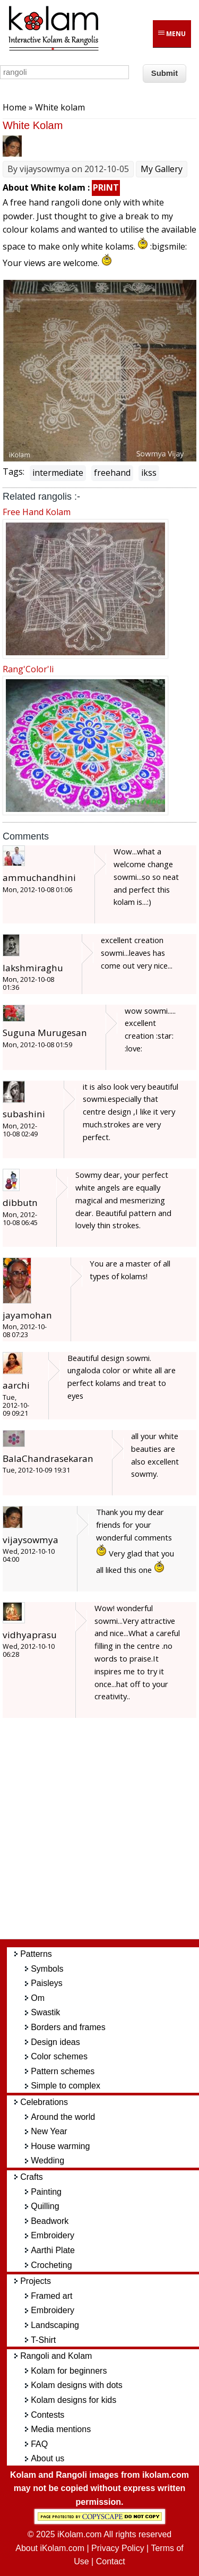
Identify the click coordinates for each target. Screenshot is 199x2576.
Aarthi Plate (53, 2250)
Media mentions (61, 2429)
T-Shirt (43, 2339)
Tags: (13, 471)
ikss (149, 472)
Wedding (47, 2160)
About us (47, 2458)
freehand (112, 472)
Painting (46, 2191)
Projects (35, 2281)
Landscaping (55, 2325)
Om (38, 1997)
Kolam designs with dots (77, 2385)
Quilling (45, 2206)
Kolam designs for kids (73, 2399)
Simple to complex (65, 2085)
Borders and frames (68, 2027)
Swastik (45, 2012)
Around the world (63, 2116)
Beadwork (49, 2221)
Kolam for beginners (69, 2370)
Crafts (31, 2176)
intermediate (57, 472)
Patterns (36, 1953)
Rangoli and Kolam (56, 2355)
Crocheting (51, 2265)
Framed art (51, 2295)
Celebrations (44, 2102)
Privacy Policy (117, 2548)
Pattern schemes (62, 2071)
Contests (47, 2414)
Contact (110, 2561)
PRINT (106, 187)
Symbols (47, 1968)
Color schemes (59, 2056)
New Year (49, 2131)
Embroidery (52, 2235)
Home (15, 107)
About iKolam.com (49, 2548)
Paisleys (47, 1983)
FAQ (39, 2444)
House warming (60, 2146)
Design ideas (55, 2042)
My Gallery (162, 169)
